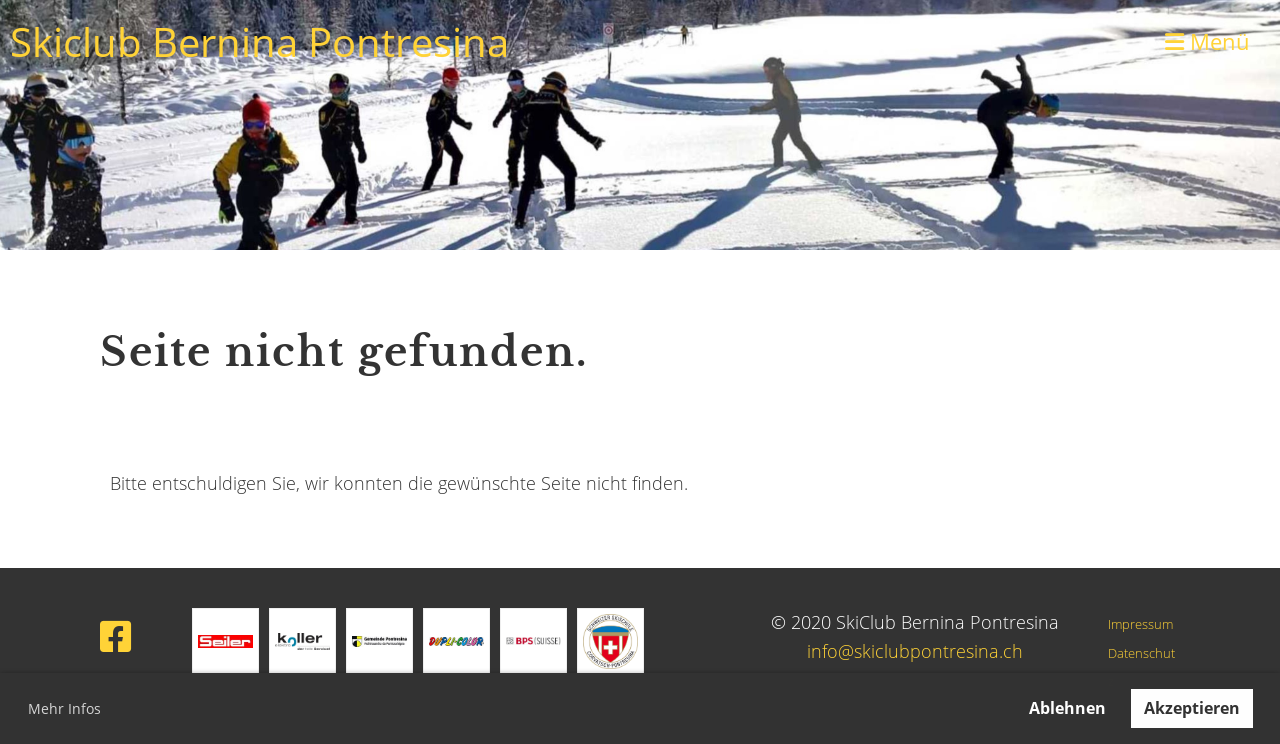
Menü (1207, 41)
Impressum (1140, 624)
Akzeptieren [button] (1192, 708)
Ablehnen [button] (1067, 708)
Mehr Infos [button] (64, 708)
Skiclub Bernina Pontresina (259, 41)
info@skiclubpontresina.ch (915, 651)
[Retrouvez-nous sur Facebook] (116, 636)
